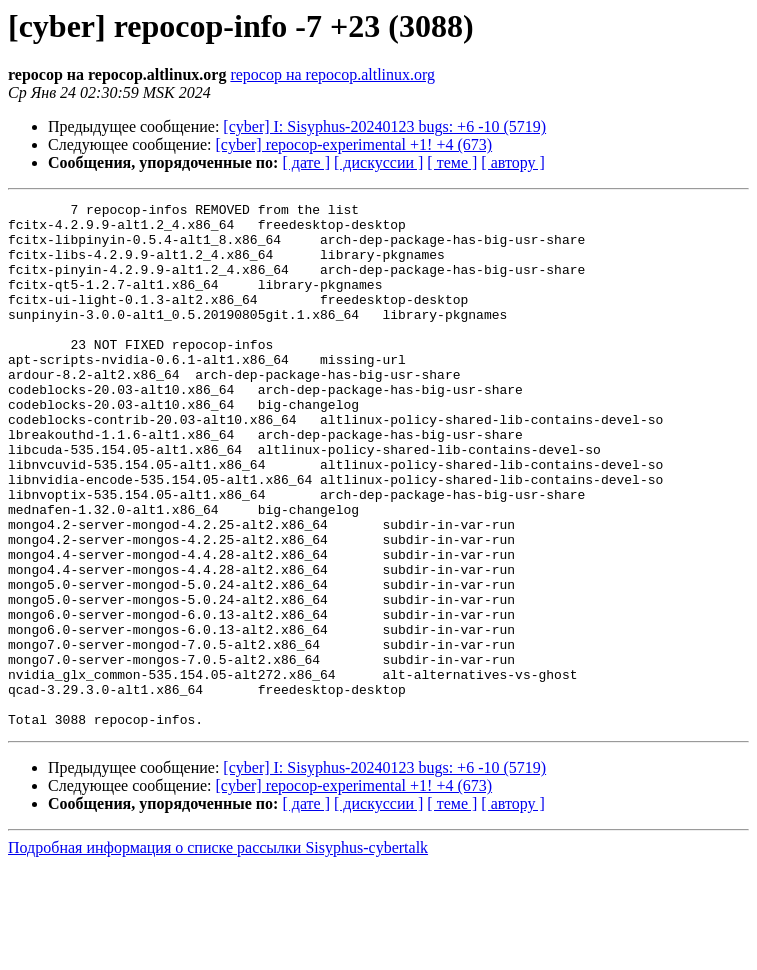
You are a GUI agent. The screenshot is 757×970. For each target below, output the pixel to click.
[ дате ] (306, 162)
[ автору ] (512, 162)
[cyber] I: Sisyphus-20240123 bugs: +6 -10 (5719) (384, 126)
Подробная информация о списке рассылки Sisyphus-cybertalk (218, 952)
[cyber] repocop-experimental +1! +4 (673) (354, 144)
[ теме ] (452, 162)
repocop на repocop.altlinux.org (332, 74)
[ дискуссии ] (378, 162)
